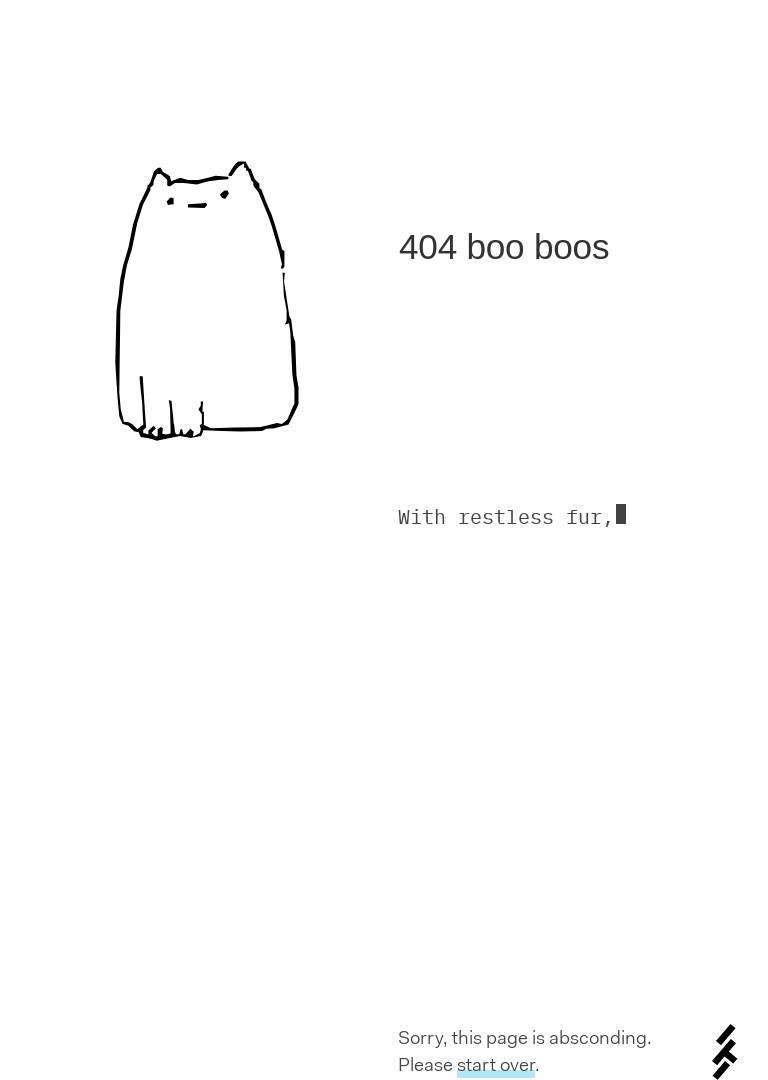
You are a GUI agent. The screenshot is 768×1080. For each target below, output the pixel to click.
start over (496, 1064)
